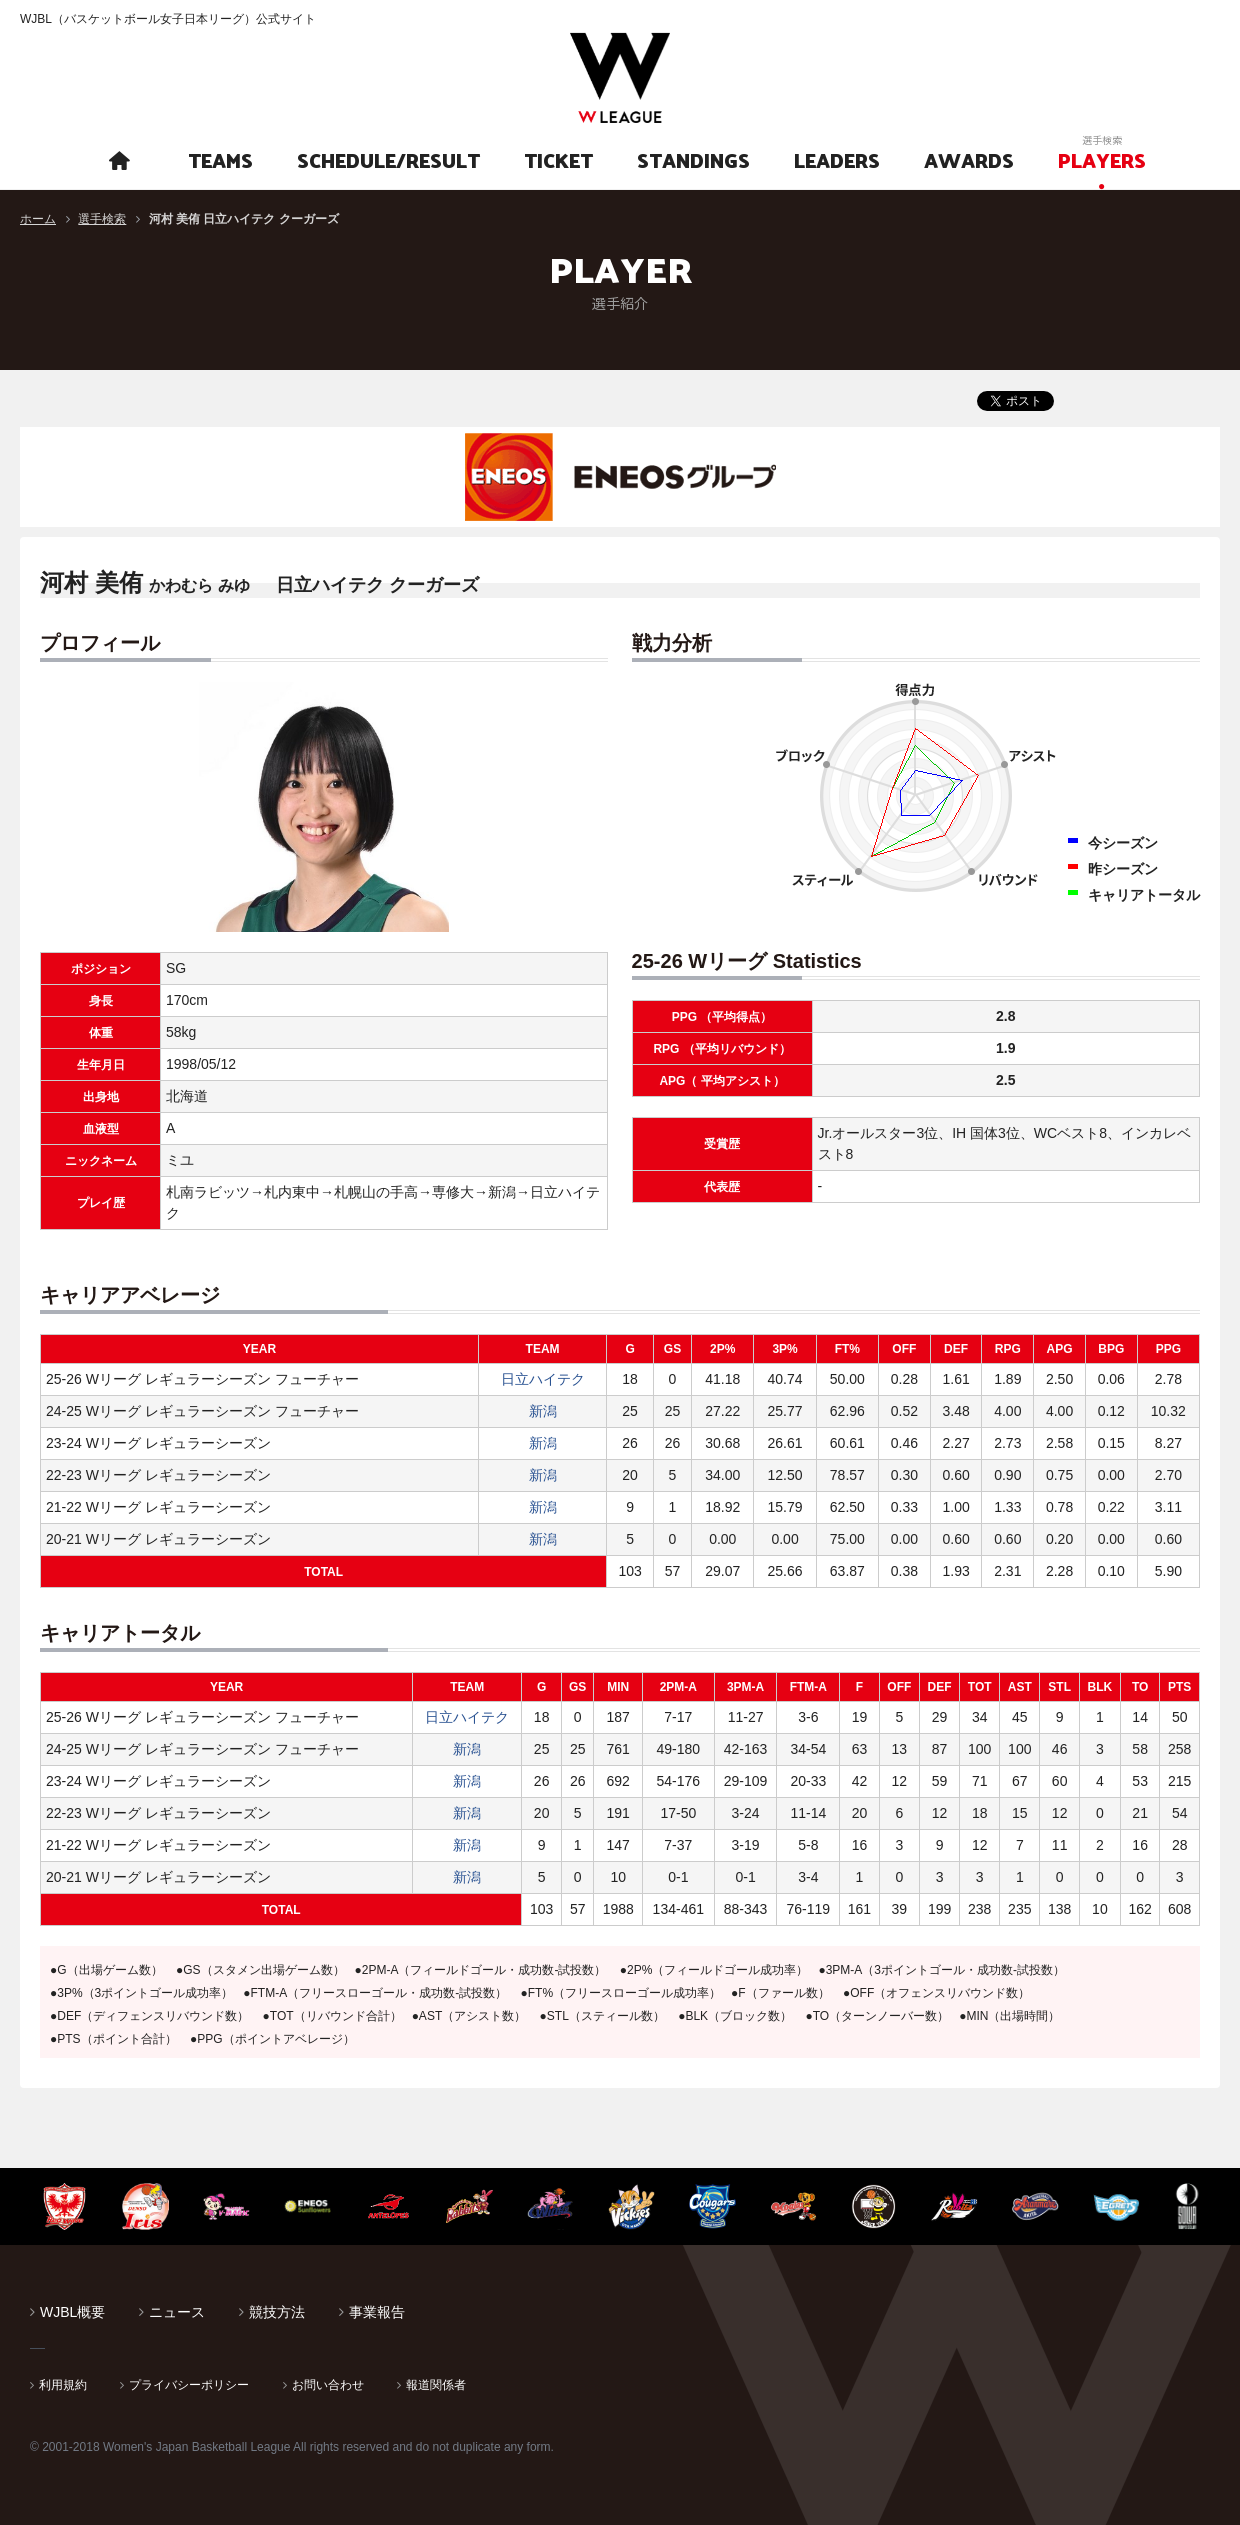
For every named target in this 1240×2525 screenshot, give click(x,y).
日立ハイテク (543, 1379)
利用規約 (63, 2385)
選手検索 (102, 219)
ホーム (38, 219)
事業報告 (377, 2312)
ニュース (177, 2312)
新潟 (543, 1411)
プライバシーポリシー (189, 2385)
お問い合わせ (328, 2385)
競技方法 (277, 2312)
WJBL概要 (72, 2312)
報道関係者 (436, 2385)
